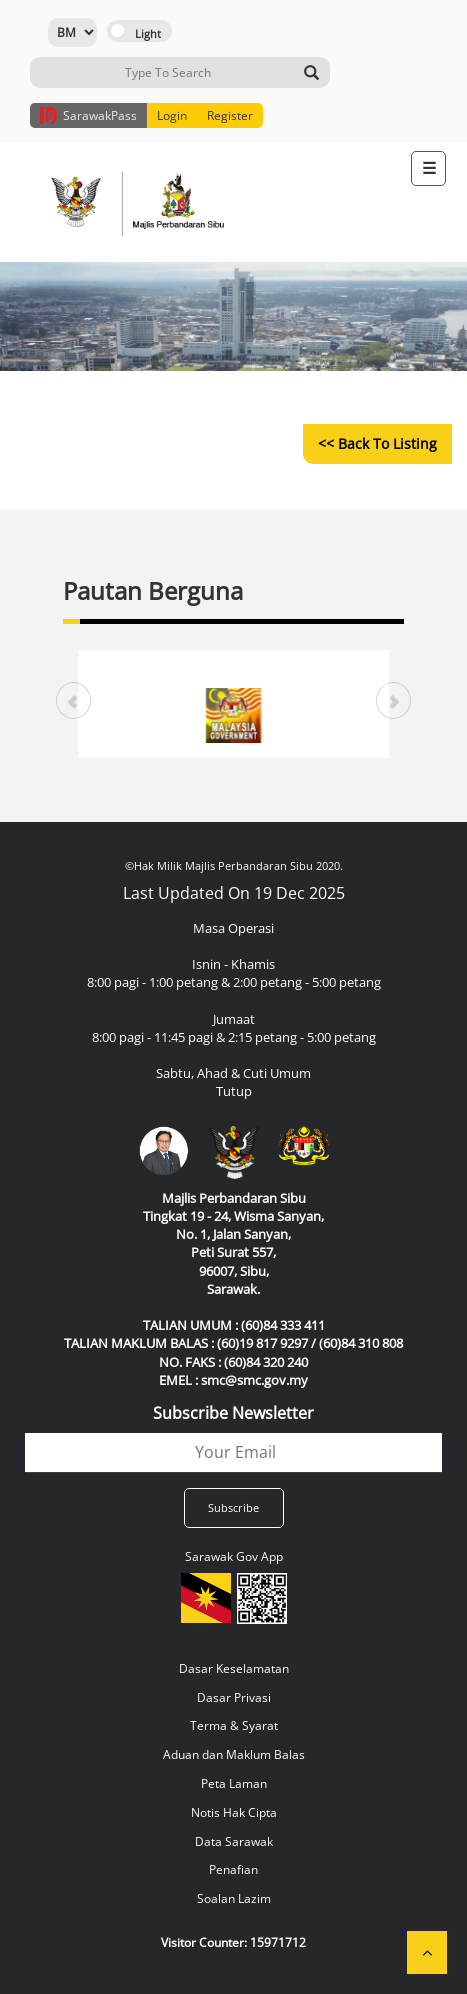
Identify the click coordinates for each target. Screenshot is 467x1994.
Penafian (233, 1869)
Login (172, 115)
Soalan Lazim (234, 1898)
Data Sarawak (234, 1841)
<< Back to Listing (377, 443)
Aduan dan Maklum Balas (234, 1754)
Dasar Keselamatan (234, 1668)
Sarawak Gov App (234, 1556)
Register (230, 115)
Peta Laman (234, 1783)
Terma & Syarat (234, 1725)
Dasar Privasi (234, 1697)
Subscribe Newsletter (233, 1413)
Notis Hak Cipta (234, 1812)
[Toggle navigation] (428, 168)
